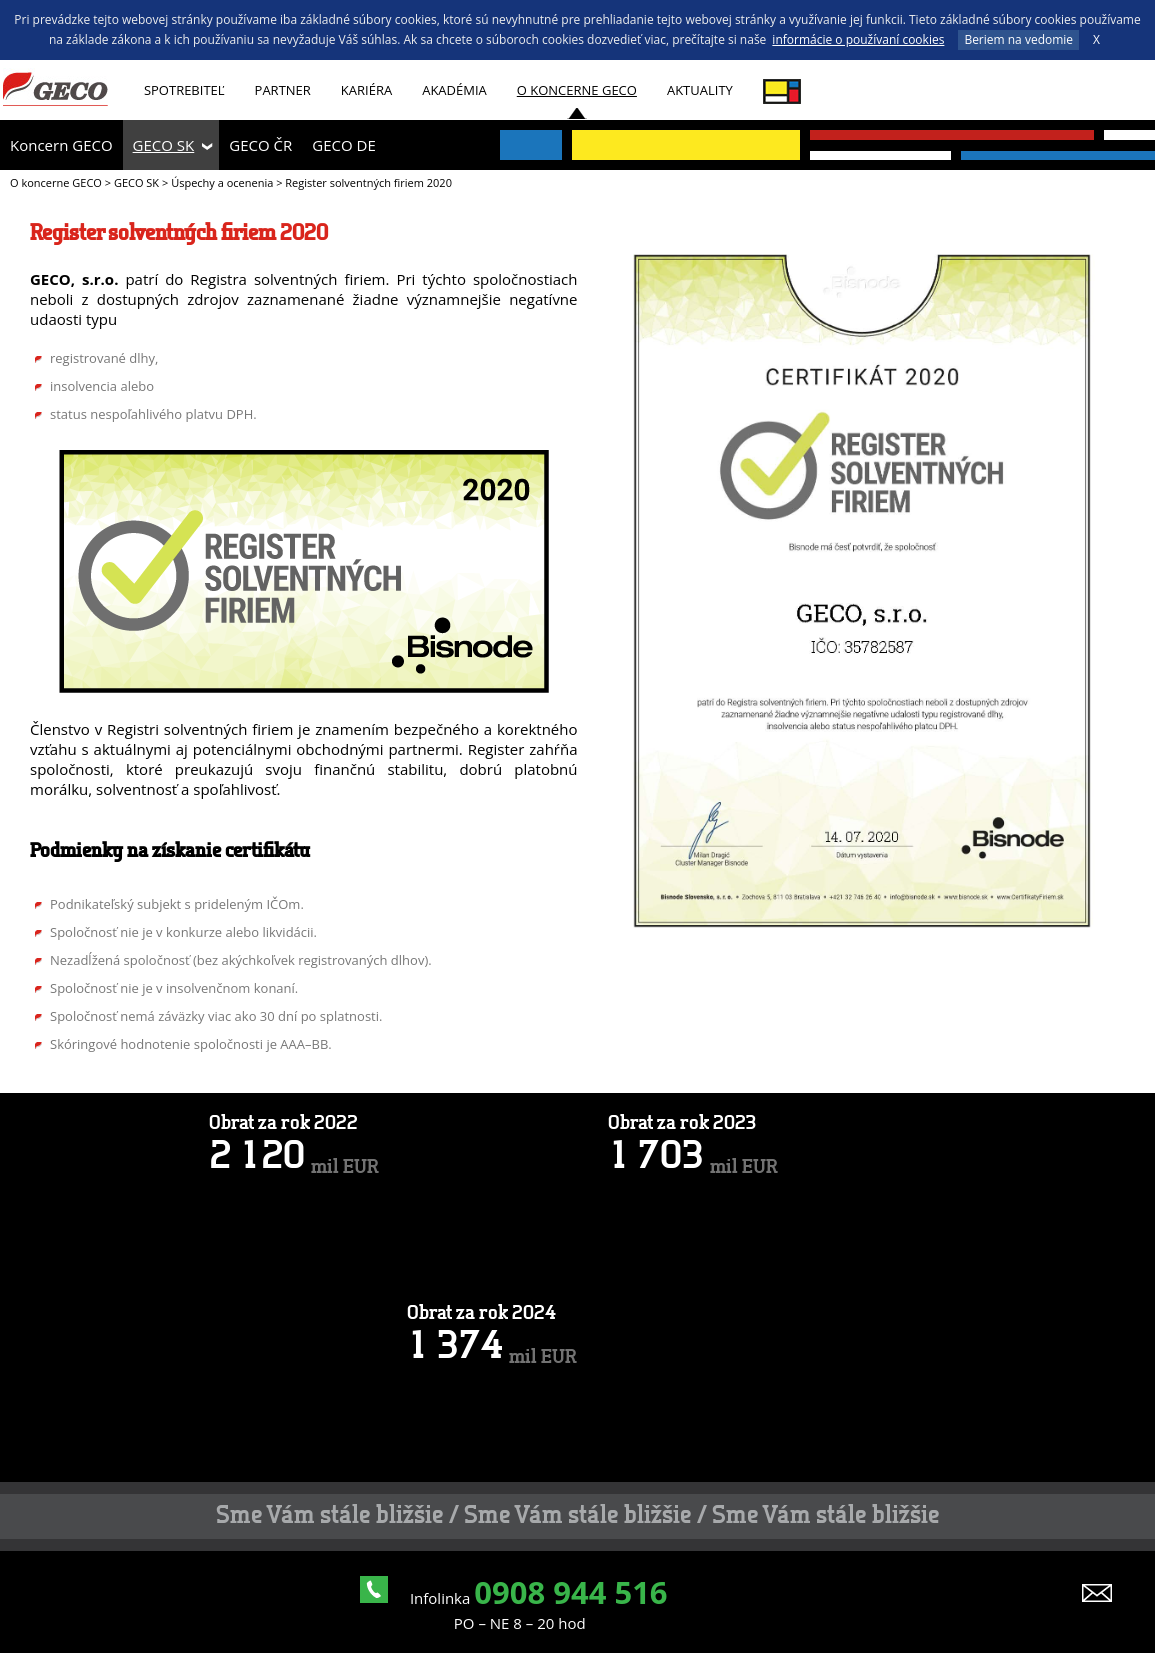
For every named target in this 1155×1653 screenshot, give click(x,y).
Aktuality (700, 90)
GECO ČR (260, 145)
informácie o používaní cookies (858, 39)
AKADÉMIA (454, 90)
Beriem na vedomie (1018, 39)
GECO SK (164, 145)
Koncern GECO (61, 145)
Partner (283, 90)
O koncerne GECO (577, 90)
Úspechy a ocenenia (222, 182)
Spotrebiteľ (184, 90)
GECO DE (343, 145)
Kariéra (366, 90)
